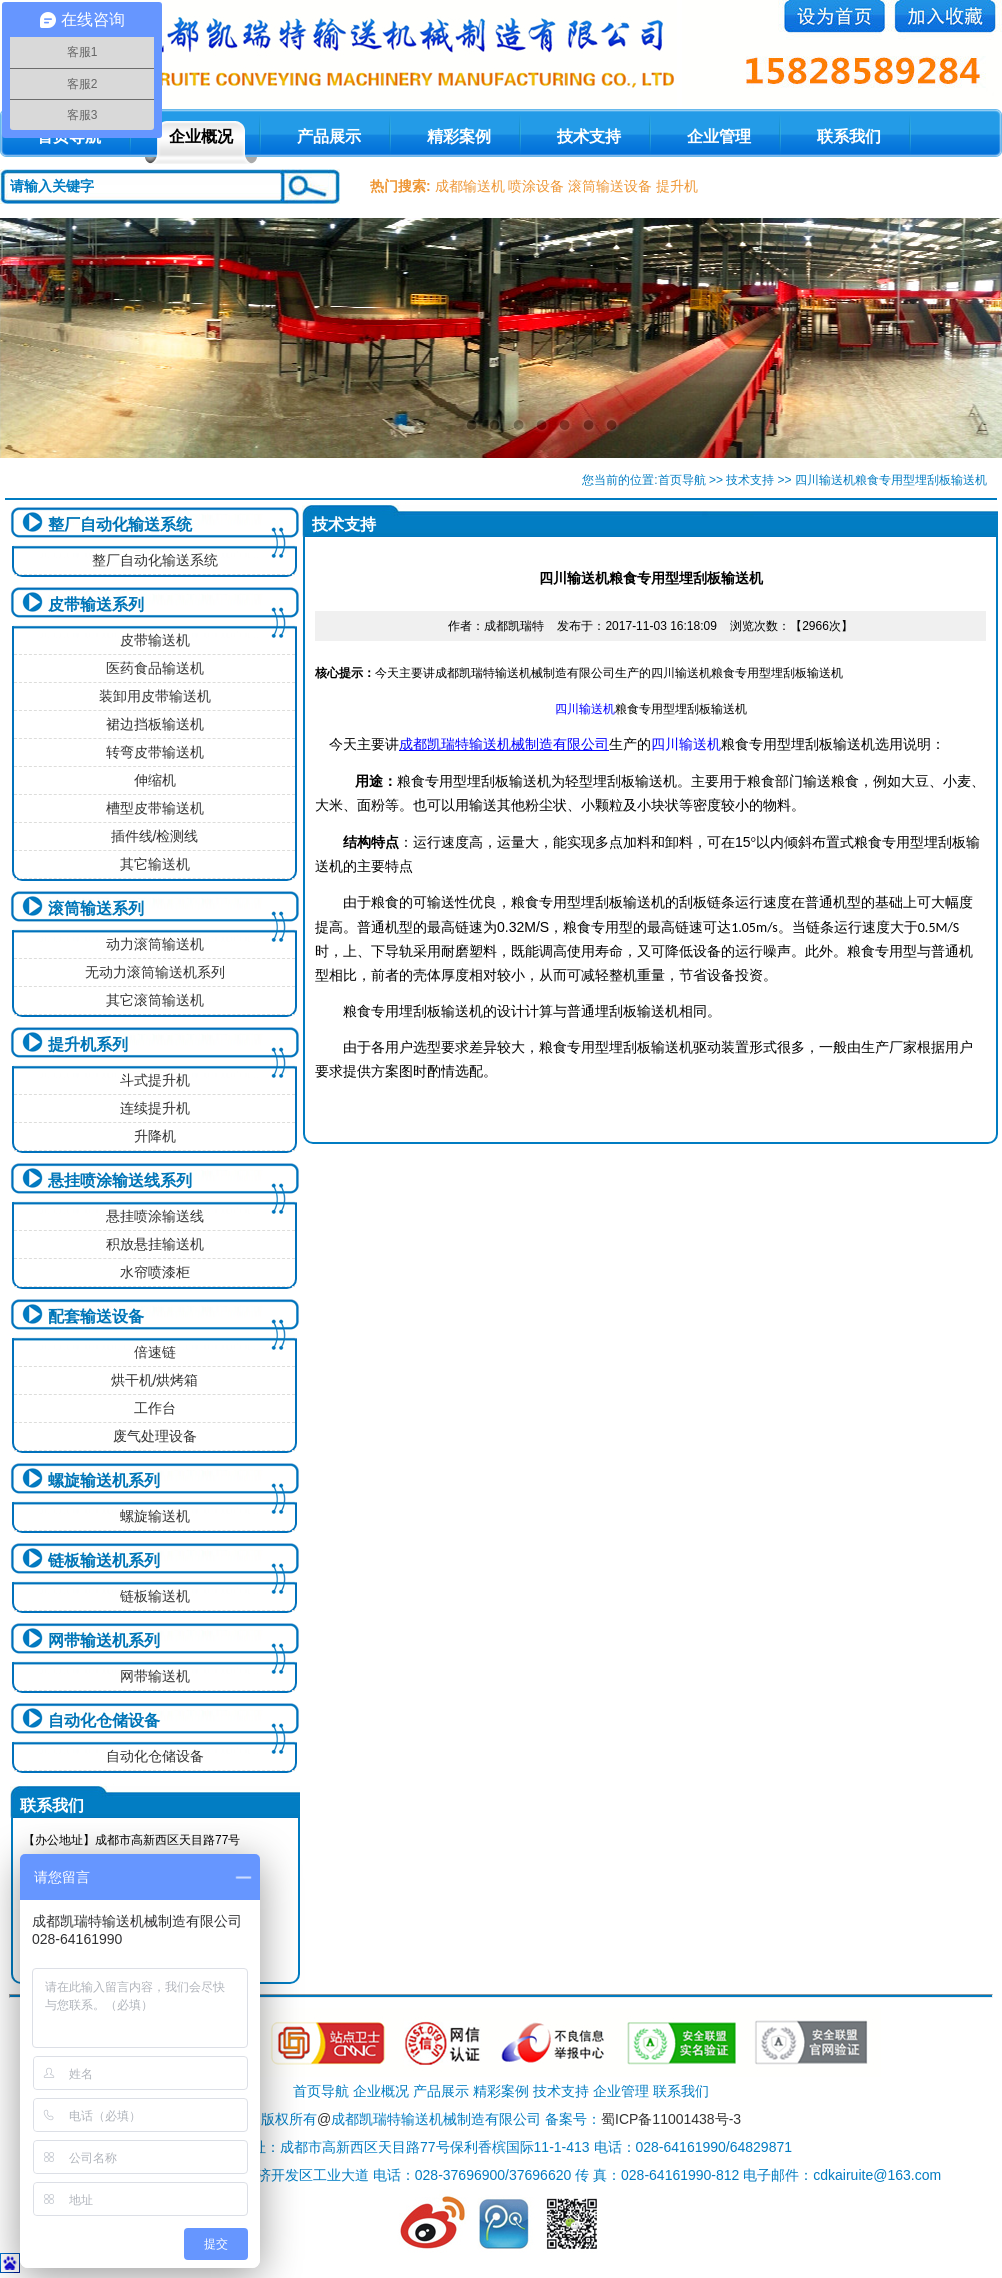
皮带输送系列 (96, 604)
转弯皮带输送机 (155, 752)
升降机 (155, 1136)
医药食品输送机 (155, 668)
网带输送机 (155, 1676)
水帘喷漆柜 (155, 1272)
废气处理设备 (155, 1436)
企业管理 (719, 136)
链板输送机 (155, 1596)
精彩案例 (459, 136)
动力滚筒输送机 (155, 944)
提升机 (677, 186)
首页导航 (682, 480)
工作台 (155, 1408)
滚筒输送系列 (96, 908)
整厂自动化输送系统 (120, 524)
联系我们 (849, 136)
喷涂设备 (536, 186)
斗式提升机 (155, 1080)
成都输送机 (470, 186)
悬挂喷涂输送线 (155, 1216)
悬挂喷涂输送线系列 (120, 1180)
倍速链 (155, 1352)
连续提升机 (155, 1108)
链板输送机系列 (104, 1560)
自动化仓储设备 (104, 1720)
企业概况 (201, 136)
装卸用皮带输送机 (155, 696)
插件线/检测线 (155, 836)
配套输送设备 (96, 1316)
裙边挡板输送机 (155, 724)
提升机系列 (88, 1044)
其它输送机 (155, 864)
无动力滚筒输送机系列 (155, 972)
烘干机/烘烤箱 (155, 1380)
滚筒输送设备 (610, 186)
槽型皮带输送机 (155, 808)
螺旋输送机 (155, 1516)
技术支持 (589, 136)
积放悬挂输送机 (155, 1244)
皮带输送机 (155, 640)
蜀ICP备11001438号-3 (671, 2119)
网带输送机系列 (104, 1640)
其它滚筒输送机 (155, 1000)
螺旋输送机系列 (104, 1480)
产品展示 (329, 136)
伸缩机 (155, 780)
